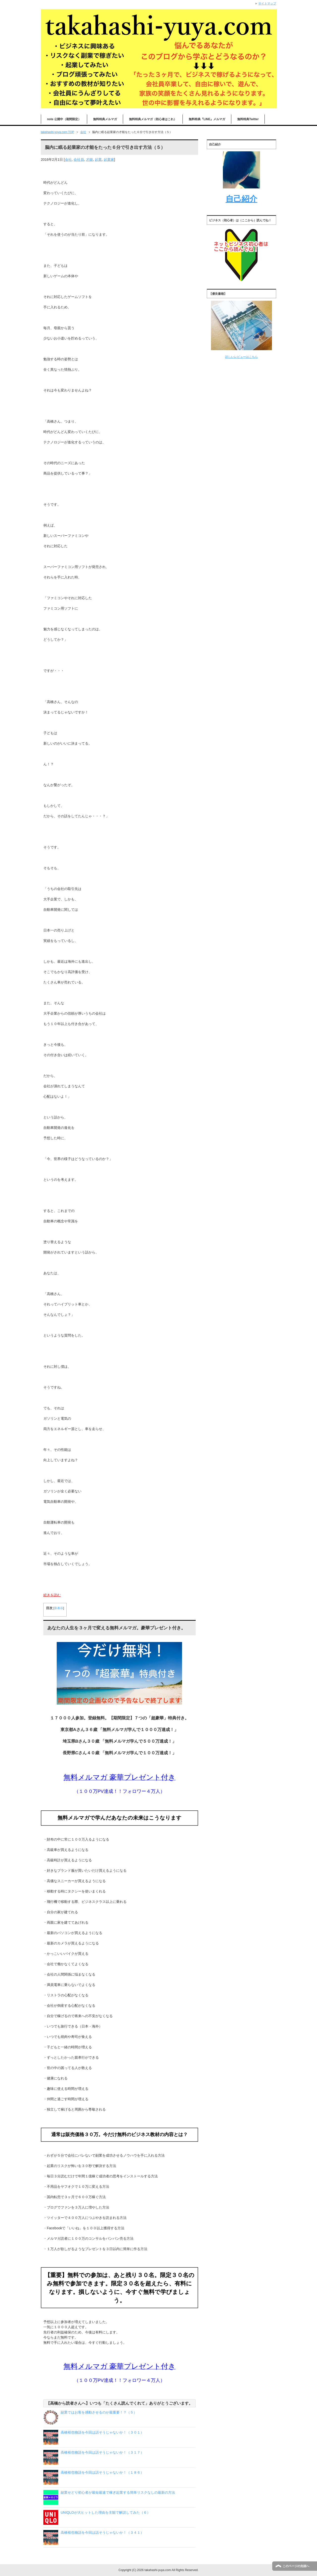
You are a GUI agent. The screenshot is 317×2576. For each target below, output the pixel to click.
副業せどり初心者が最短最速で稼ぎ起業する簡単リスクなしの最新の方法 (118, 2492)
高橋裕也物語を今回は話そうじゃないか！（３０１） (102, 2432)
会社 (68, 159)
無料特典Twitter (248, 119)
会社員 (79, 159)
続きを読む (52, 1595)
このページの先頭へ (296, 2566)
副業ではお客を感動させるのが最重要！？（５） (99, 2412)
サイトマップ (267, 3)
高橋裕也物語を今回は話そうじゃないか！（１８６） (102, 2472)
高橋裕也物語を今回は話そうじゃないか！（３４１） (102, 2532)
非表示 (58, 1608)
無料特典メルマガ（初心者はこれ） (153, 119)
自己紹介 (241, 198)
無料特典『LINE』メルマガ (207, 119)
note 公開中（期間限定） (64, 119)
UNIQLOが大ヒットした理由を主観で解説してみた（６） (105, 2512)
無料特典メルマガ (105, 119)
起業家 (109, 159)
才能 (89, 159)
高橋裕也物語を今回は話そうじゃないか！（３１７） (102, 2452)
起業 (98, 159)
